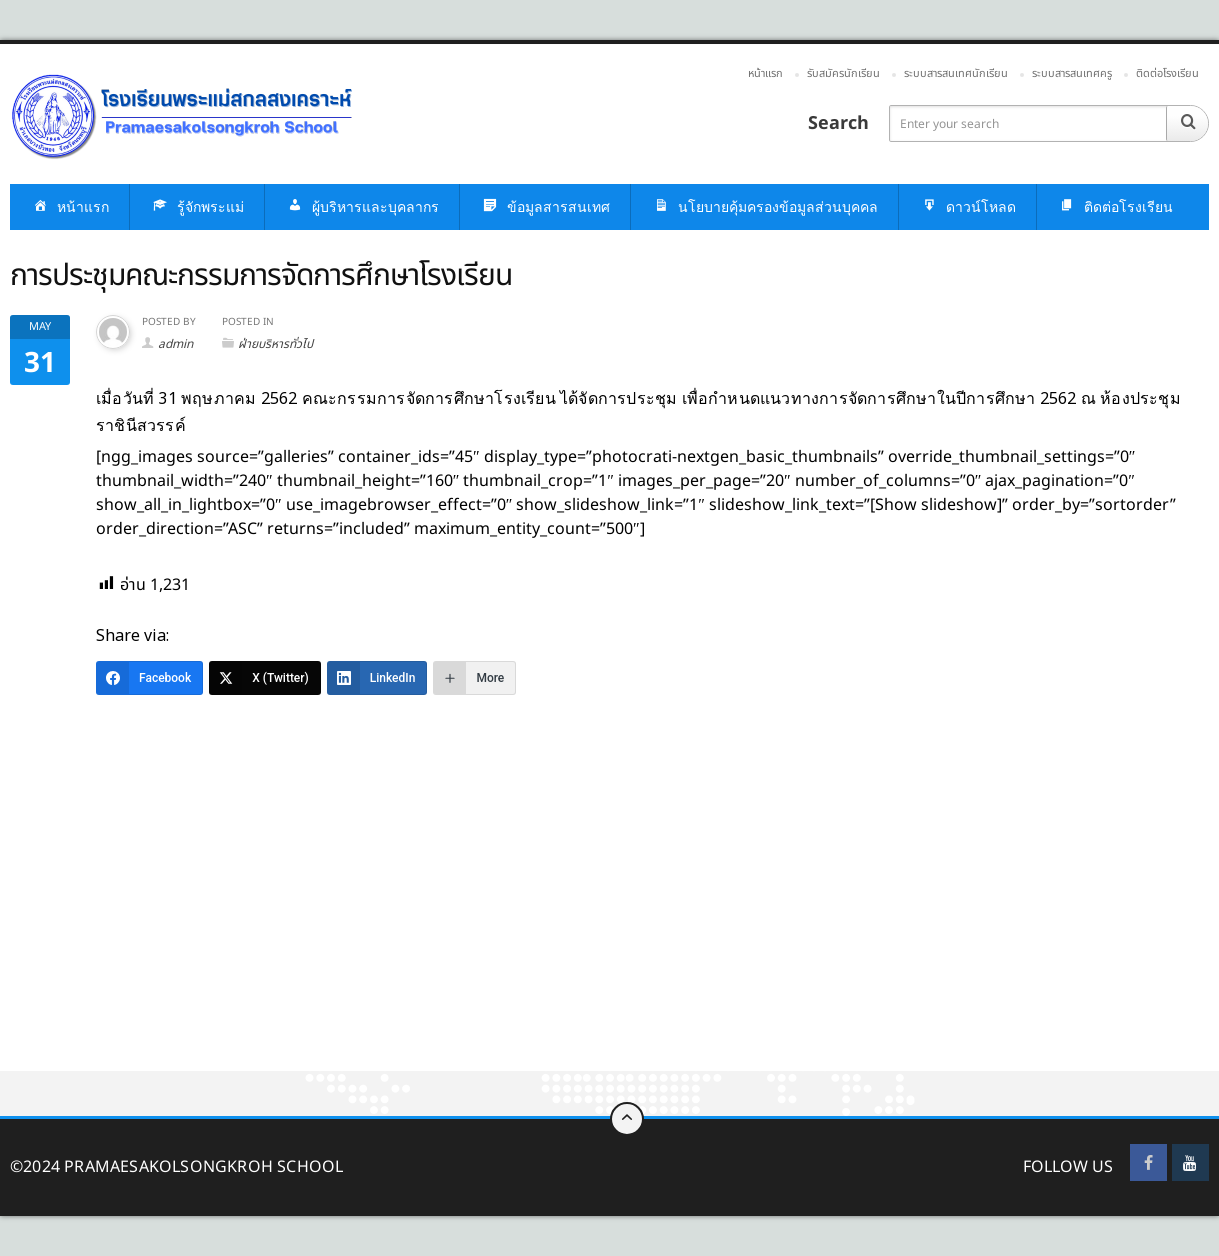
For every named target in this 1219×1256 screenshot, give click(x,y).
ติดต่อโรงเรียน (1167, 73)
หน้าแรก (765, 73)
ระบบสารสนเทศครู (1072, 73)
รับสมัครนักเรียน (843, 73)
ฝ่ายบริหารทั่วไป (275, 344)
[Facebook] (149, 678)
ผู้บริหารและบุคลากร (362, 207)
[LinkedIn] (377, 678)
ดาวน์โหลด (967, 207)
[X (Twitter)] (265, 678)
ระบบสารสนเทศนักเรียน (956, 73)
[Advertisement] (600, 923)
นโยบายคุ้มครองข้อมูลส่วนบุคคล (764, 207)
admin (175, 344)
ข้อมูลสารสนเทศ (545, 207)
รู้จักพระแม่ (197, 207)
